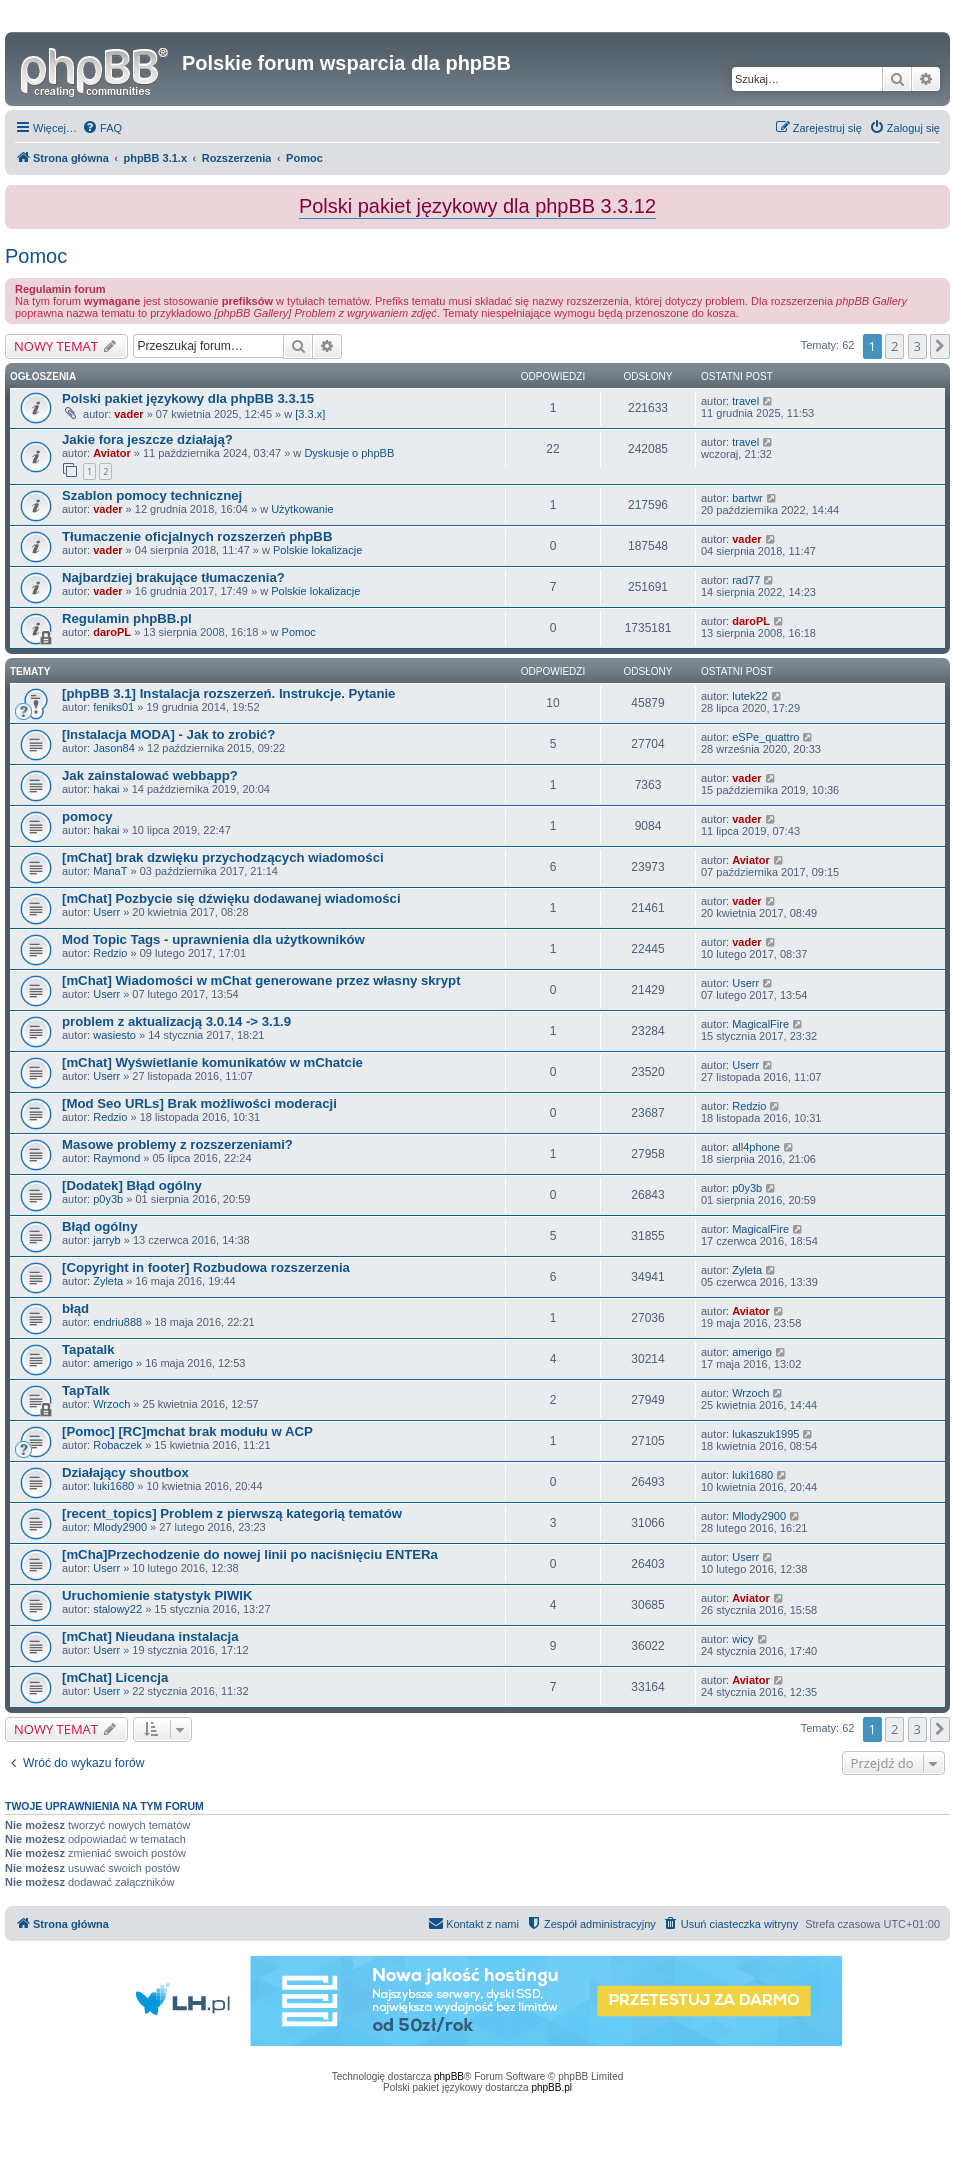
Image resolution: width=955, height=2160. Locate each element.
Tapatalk (88, 1349)
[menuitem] (102, 128)
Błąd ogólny (99, 1226)
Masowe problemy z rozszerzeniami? (177, 1144)
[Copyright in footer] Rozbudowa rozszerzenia (206, 1267)
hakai (106, 789)
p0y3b (108, 1199)
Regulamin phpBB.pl (127, 618)
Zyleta (108, 1281)
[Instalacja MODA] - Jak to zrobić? (168, 734)
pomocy (87, 816)
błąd (75, 1308)
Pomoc (36, 256)
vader (128, 414)
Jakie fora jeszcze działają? (147, 439)
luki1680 (113, 1486)
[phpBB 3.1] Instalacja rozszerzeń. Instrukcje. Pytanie (228, 693)
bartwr (747, 498)
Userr (106, 912)
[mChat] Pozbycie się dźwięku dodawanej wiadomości (231, 898)
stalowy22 (117, 1609)
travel (745, 401)
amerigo (113, 1363)
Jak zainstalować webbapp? (150, 775)
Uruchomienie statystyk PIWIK (157, 1595)
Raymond (116, 1158)
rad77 (746, 580)
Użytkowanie (302, 509)
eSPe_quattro (765, 737)
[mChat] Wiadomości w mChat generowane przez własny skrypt (261, 980)
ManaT (110, 871)
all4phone (756, 1147)
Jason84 (114, 748)
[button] (940, 346)
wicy (742, 1639)
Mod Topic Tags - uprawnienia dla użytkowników (213, 939)
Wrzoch (111, 1404)
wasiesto (114, 1035)
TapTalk (86, 1390)
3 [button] (917, 346)
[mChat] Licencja (115, 1677)
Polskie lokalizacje (317, 550)
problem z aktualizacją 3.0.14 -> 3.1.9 (176, 1021)
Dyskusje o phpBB (349, 453)
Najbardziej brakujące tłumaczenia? (173, 577)
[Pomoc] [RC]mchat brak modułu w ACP (187, 1431)
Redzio (110, 953)
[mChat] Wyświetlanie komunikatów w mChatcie (212, 1062)
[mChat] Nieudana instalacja (150, 1636)
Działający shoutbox (125, 1472)
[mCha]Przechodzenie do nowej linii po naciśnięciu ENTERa (250, 1554)
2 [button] (894, 346)
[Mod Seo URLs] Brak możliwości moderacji (199, 1103)
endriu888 (117, 1322)
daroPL (112, 632)
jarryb (107, 1240)
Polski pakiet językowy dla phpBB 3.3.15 (188, 398)
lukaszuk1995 (765, 1434)
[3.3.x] (310, 414)
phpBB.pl (551, 2087)
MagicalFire (760, 1024)
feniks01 (113, 707)
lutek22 (749, 696)
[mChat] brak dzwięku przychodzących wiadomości (223, 857)
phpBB (449, 2076)
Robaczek (117, 1445)
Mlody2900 (120, 1527)
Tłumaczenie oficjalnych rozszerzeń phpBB (197, 536)
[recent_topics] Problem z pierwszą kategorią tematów (232, 1513)
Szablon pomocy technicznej (152, 495)
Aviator (112, 453)
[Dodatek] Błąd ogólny (132, 1185)
